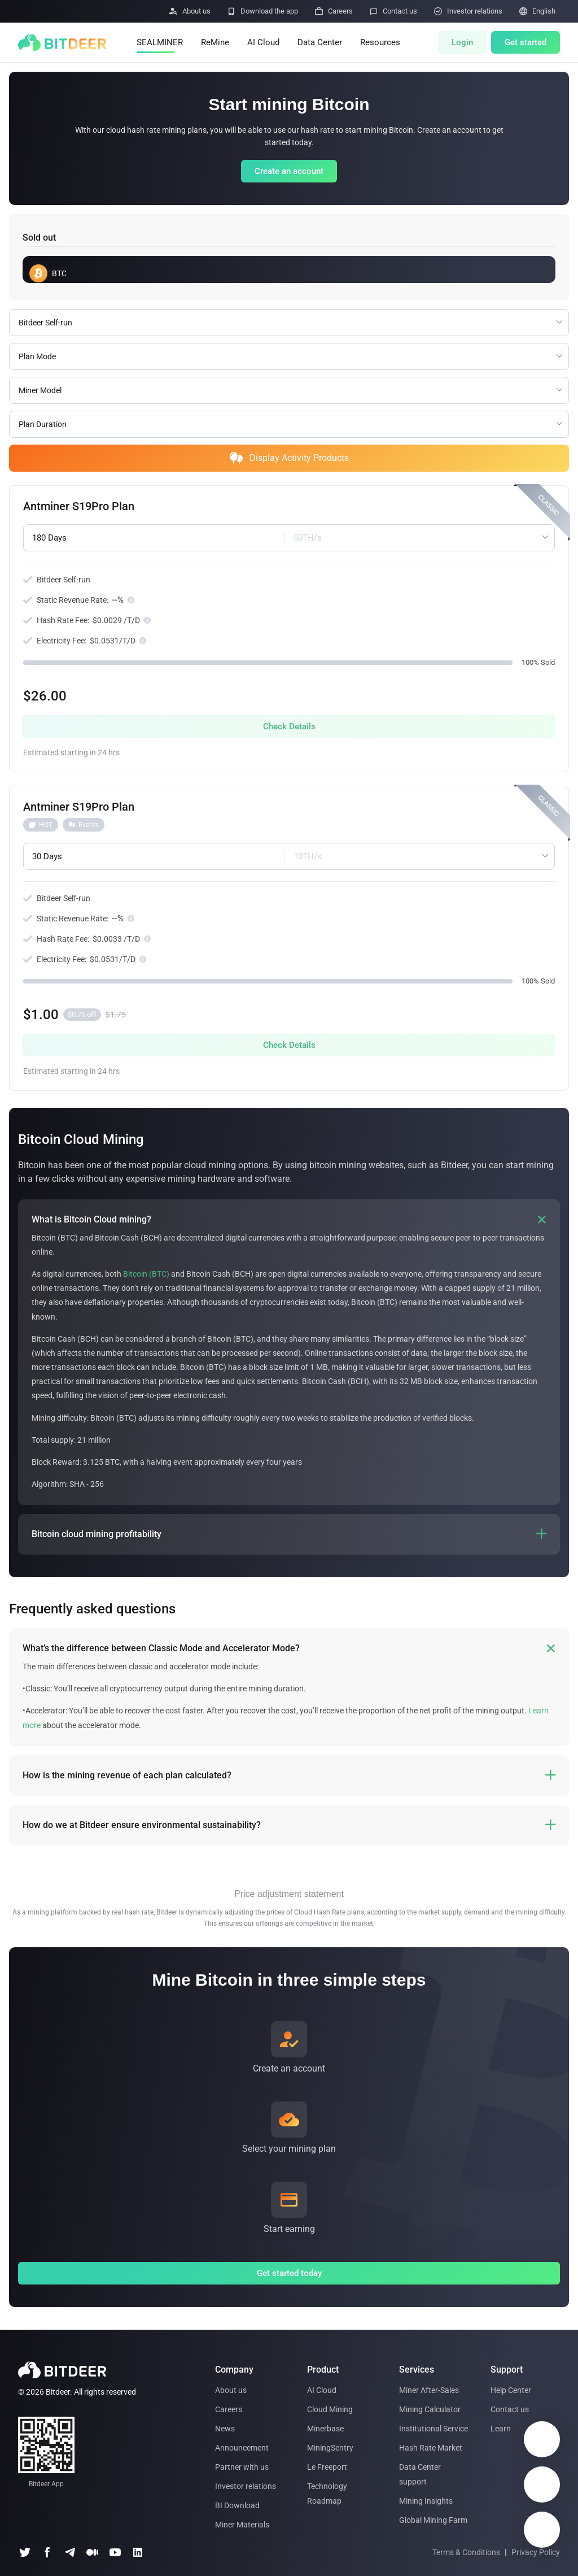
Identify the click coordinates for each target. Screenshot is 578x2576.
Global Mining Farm (433, 2520)
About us (231, 2390)
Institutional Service (433, 2428)
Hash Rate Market (430, 2447)
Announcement (242, 2447)
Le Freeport (327, 2466)
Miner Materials (242, 2524)
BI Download (237, 2505)
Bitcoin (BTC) (146, 1273)
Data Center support (420, 2474)
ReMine (215, 42)
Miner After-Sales (429, 2390)
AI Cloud (263, 42)
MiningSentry (330, 2447)
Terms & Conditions (466, 2552)
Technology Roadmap (327, 2493)
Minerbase (325, 2428)
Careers (228, 2409)
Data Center (319, 42)
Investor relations (245, 2486)
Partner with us (242, 2466)
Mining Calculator (430, 2409)
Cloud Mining (330, 2409)
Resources (380, 42)
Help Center (511, 2390)
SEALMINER (160, 42)
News (225, 2428)
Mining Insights (426, 2500)
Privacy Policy (535, 2552)
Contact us (510, 2409)
